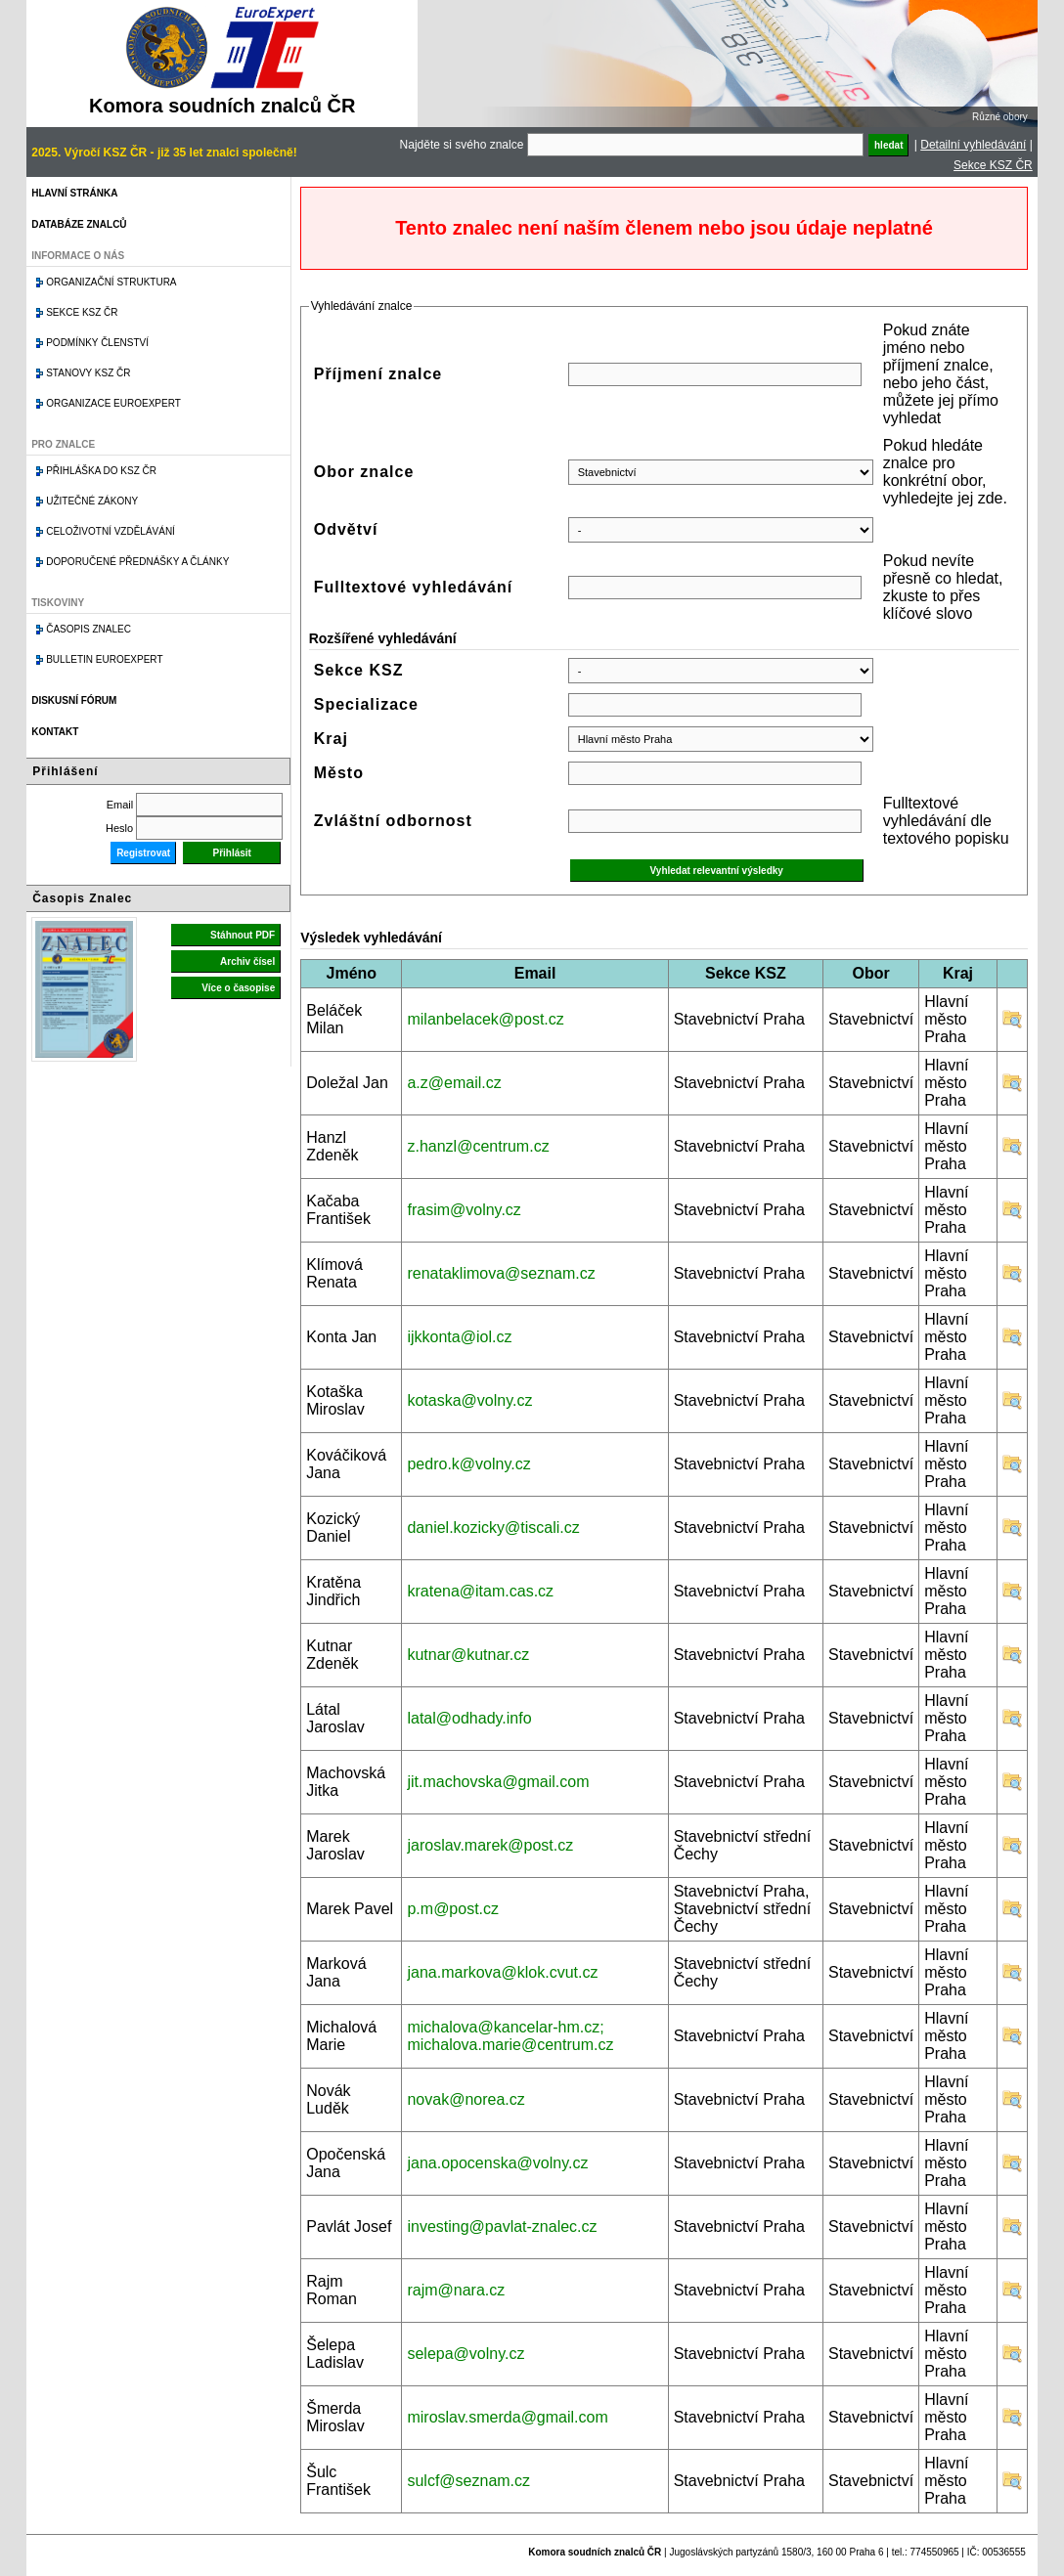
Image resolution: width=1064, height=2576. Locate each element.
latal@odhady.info (469, 1718)
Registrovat (143, 853)
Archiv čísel (247, 961)
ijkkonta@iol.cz (459, 1337)
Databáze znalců (78, 224)
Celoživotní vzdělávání (110, 531)
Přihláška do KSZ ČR (101, 470)
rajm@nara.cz (456, 2290)
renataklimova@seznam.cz (501, 1273)
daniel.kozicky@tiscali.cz (493, 1527)
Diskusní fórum (73, 700)
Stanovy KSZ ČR (88, 373)
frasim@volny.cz (463, 1209)
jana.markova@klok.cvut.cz (502, 1972)
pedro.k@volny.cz (468, 1464)
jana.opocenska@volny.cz (497, 2163)
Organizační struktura (111, 282)
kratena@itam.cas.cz (480, 1591)
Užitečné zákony (92, 501)
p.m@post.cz (453, 1908)
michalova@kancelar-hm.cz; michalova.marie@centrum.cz (510, 2036)
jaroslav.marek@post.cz (490, 1845)
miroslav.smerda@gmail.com (507, 2417)
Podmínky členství (97, 342)
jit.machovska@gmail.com (498, 1781)
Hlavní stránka (74, 193)
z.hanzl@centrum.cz (478, 1146)
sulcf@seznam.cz (468, 2480)
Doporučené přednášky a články (137, 561)
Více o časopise (238, 987)
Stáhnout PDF (242, 935)
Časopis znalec (88, 629)
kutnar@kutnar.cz (468, 1654)
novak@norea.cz (465, 2099)
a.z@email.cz (454, 1082)
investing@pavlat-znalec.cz (502, 2226)
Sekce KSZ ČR (993, 165)
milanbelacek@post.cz (485, 1019)
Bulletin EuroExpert (104, 659)
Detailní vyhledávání (973, 145)
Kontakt (54, 731)
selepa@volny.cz (465, 2353)
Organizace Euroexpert (113, 403)
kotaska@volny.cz (469, 1400)
